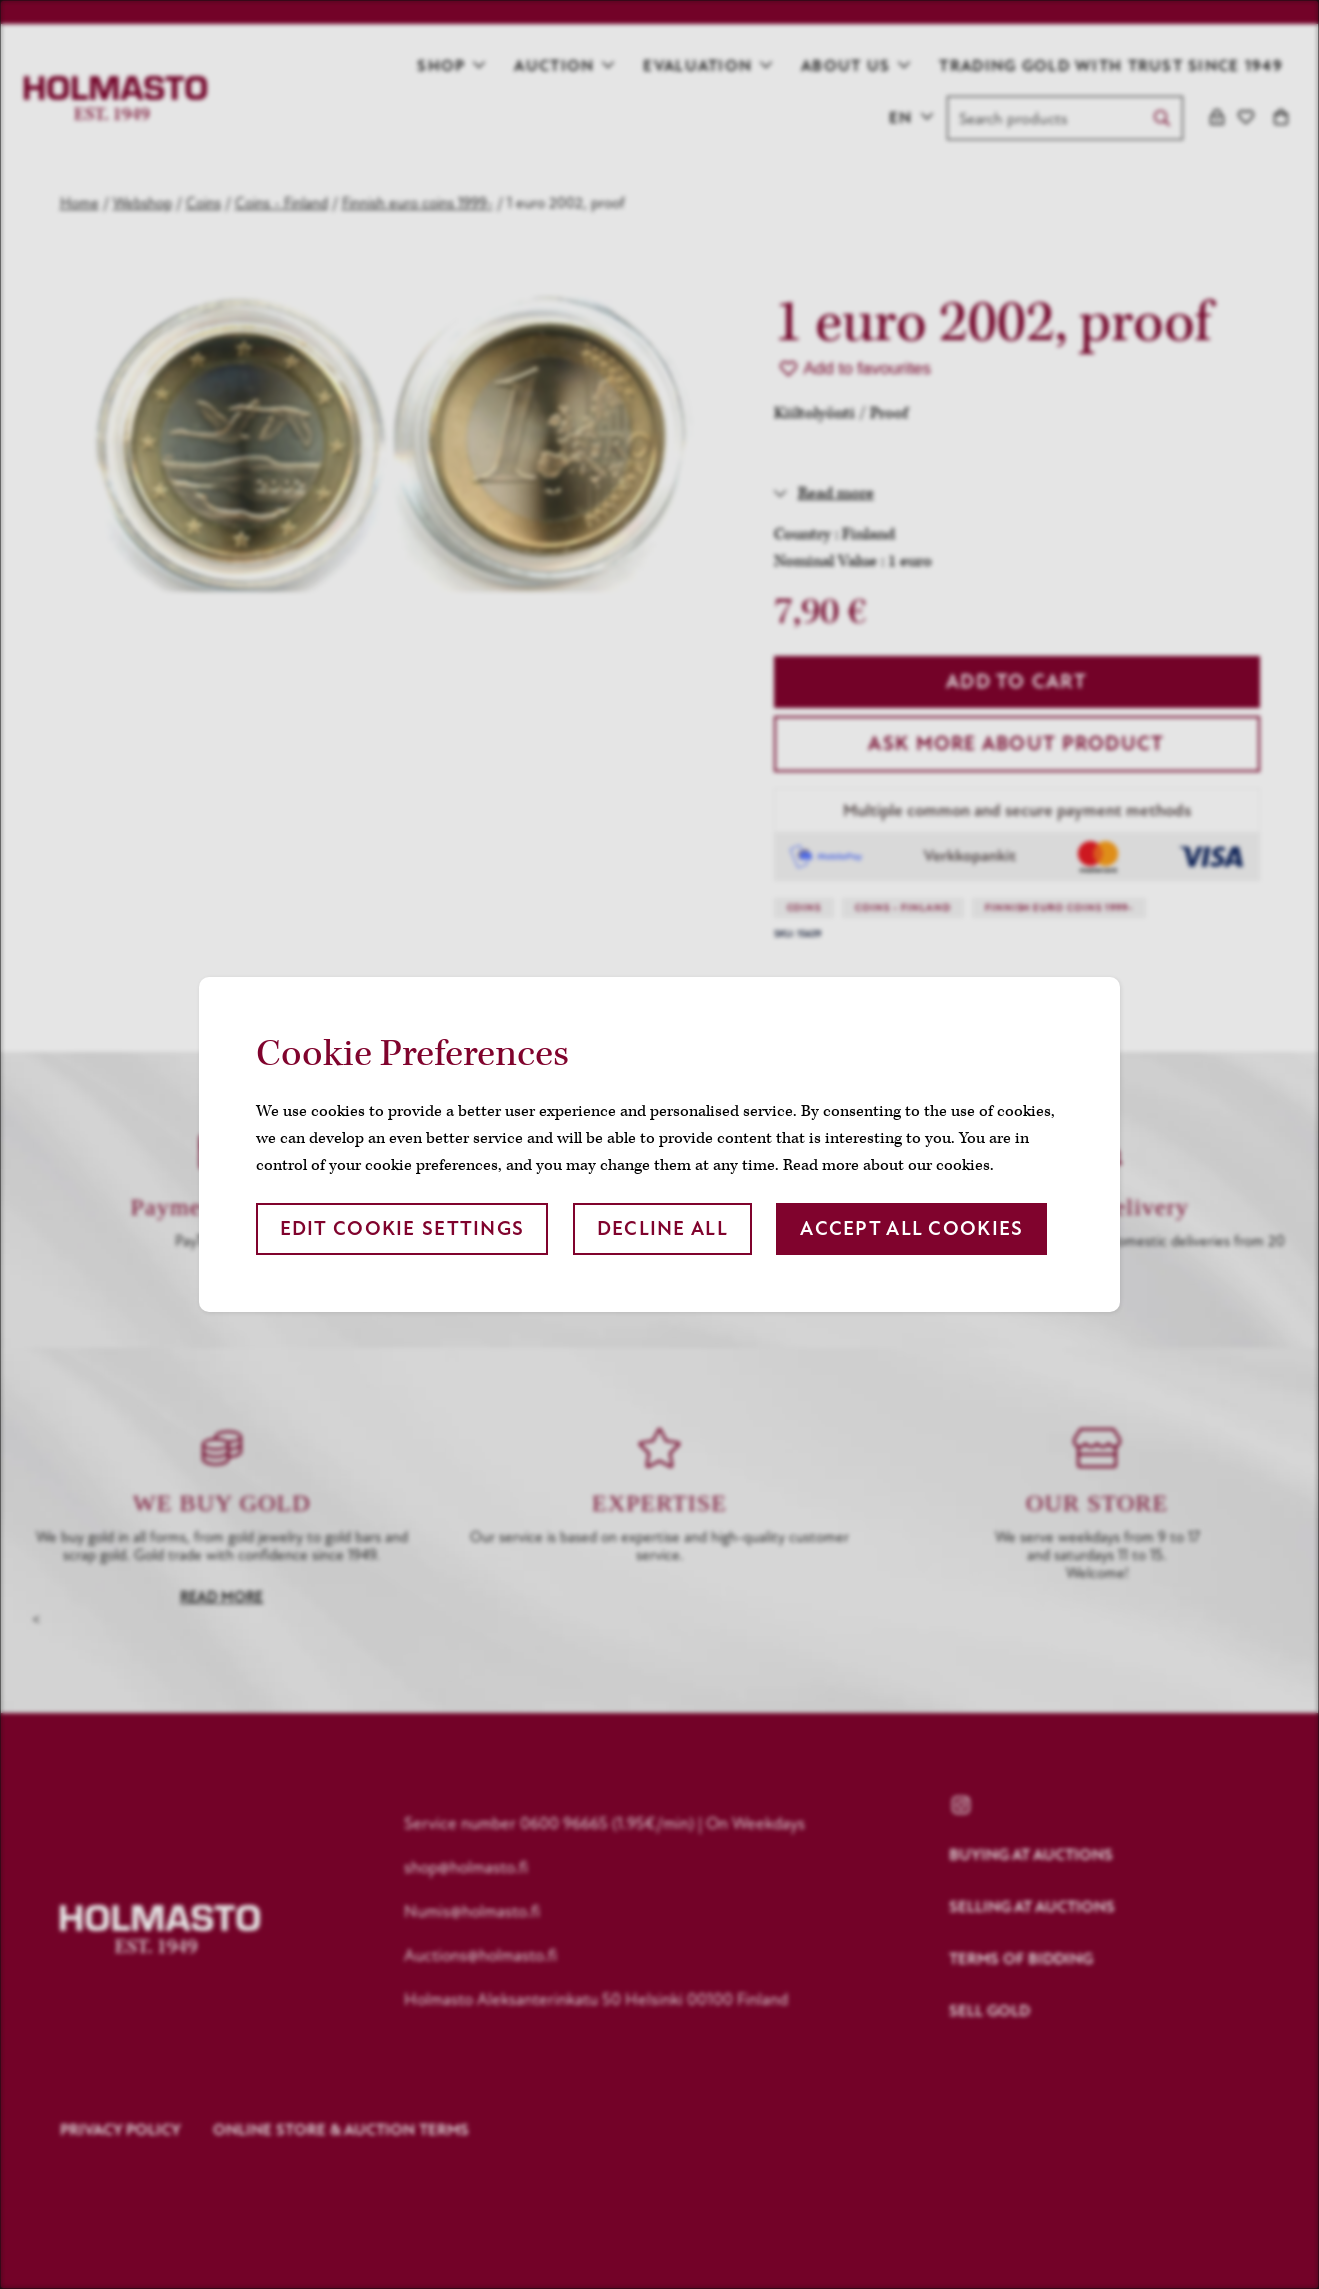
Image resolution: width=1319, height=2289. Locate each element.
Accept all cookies (911, 1228)
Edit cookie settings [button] (402, 1228)
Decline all (662, 1228)
